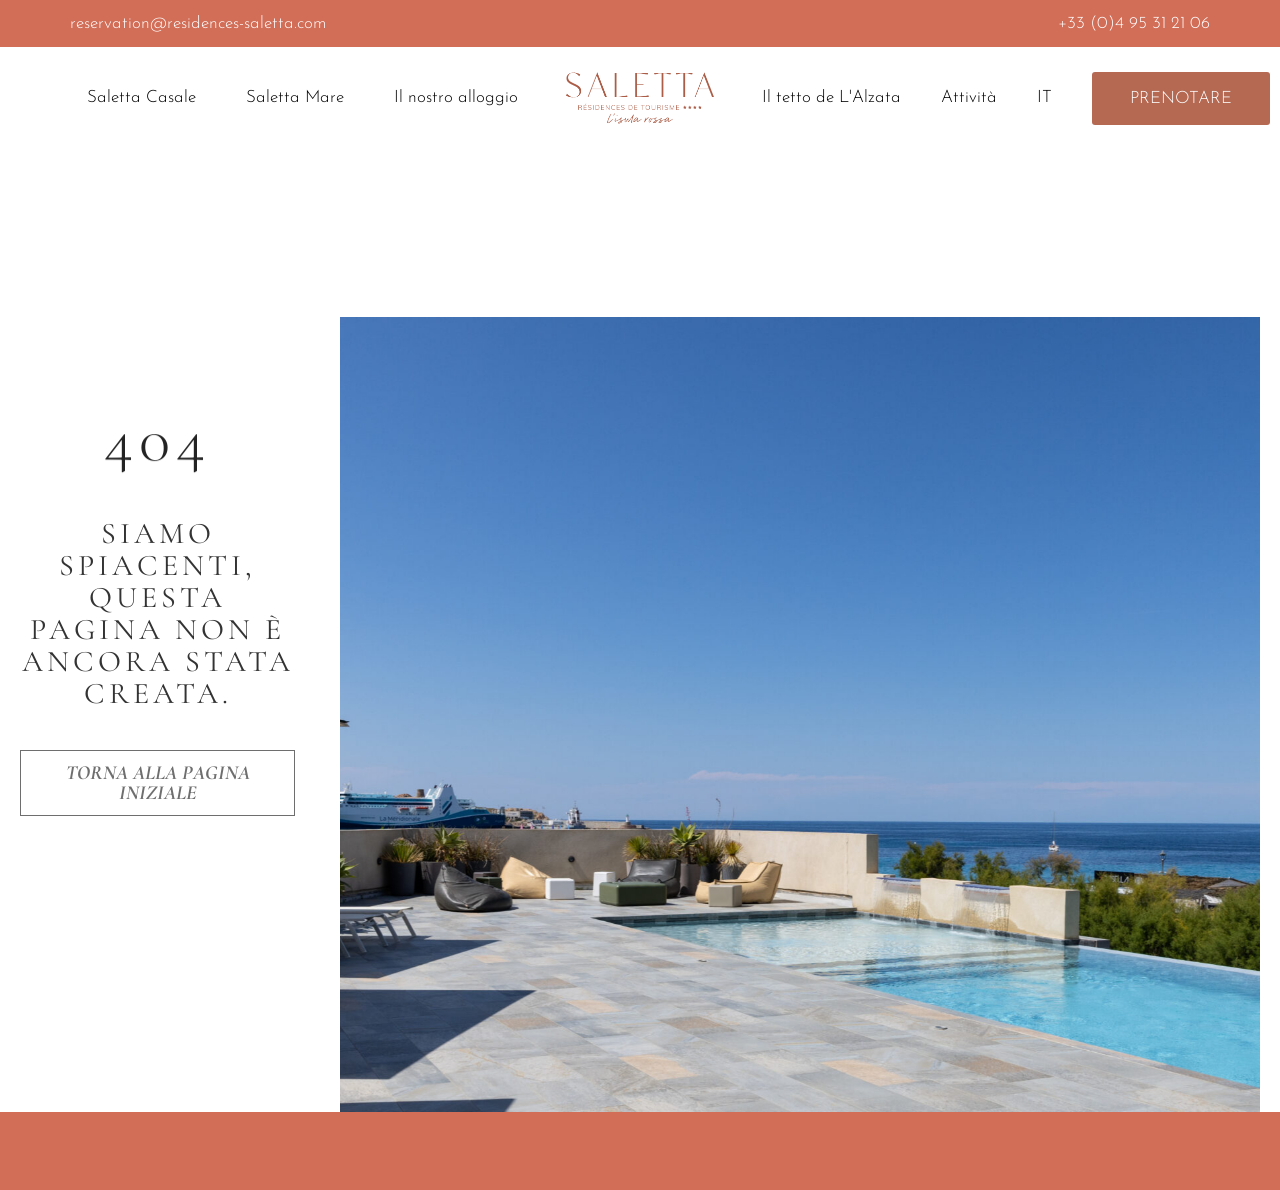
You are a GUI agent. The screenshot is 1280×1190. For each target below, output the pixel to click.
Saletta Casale (146, 98)
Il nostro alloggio (456, 97)
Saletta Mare (300, 98)
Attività (969, 97)
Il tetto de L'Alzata (831, 97)
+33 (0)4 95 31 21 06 (1134, 23)
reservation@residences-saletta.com (198, 23)
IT (1049, 98)
